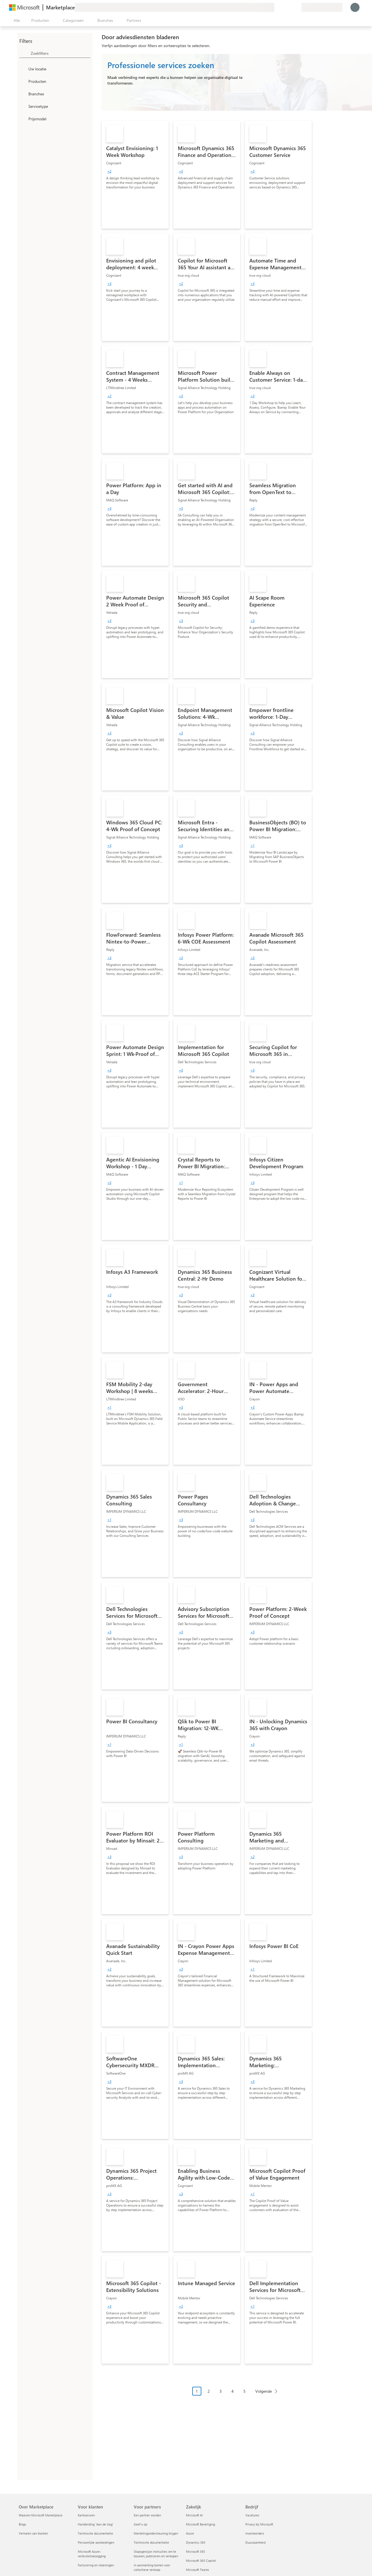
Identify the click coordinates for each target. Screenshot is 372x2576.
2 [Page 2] (209, 2391)
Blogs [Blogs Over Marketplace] (22, 2524)
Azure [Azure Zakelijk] (190, 2533)
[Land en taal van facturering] (322, 7)
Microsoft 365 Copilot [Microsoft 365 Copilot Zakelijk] (201, 2560)
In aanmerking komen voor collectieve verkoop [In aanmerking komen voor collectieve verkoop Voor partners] (152, 2567)
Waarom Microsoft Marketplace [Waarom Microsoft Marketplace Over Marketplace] (40, 2515)
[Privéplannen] (297, 7)
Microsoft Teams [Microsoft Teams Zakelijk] (197, 2569)
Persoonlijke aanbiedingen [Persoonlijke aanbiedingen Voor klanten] (96, 2542)
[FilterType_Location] (23, 69)
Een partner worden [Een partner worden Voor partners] (147, 2515)
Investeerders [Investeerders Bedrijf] (254, 2533)
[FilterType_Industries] (23, 94)
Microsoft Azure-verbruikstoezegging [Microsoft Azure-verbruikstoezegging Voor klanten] (92, 2553)
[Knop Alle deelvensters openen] (15, 20)
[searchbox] (60, 53)
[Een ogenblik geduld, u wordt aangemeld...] (355, 7)
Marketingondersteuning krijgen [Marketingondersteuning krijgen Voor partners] (156, 2533)
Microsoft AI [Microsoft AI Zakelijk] (194, 2515)
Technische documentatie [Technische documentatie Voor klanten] (95, 2533)
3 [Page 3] (221, 2391)
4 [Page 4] (232, 2391)
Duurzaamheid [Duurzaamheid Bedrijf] (255, 2542)
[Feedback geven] (276, 7)
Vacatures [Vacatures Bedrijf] (252, 2515)
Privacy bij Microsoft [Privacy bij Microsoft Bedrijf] (259, 2524)
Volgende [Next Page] (263, 2391)
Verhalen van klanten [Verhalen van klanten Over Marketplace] (33, 2533)
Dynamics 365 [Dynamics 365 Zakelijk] (195, 2542)
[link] (135, 175)
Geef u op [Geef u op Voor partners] (140, 2524)
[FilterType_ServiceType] (23, 106)
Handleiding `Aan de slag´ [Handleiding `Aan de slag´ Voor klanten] (95, 2524)
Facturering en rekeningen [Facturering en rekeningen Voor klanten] (96, 2565)
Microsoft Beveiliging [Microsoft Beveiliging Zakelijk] (200, 2524)
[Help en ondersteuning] (283, 7)
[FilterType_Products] (23, 81)
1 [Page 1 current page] (197, 2391)
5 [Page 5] (244, 2391)
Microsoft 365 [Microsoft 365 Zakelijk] (195, 2551)
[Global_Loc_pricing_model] (23, 119)
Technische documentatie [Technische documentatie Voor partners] (151, 2542)
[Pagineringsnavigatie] (237, 2395)
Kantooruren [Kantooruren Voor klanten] (86, 2515)
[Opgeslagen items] (290, 7)
